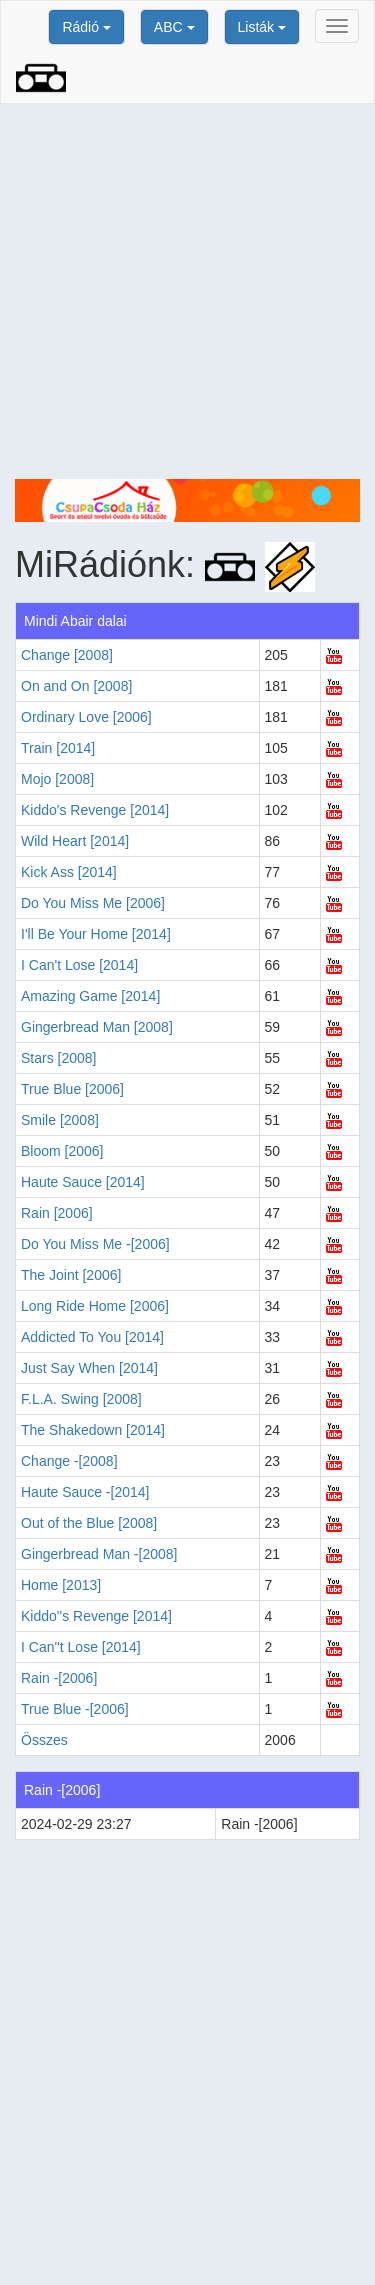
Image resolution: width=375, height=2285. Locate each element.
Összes (44, 1740)
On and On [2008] (76, 686)
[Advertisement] (187, 291)
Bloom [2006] (62, 1151)
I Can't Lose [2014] (79, 965)
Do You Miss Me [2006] (93, 903)
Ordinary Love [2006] (86, 717)
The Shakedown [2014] (93, 1430)
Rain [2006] (57, 1213)
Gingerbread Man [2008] (97, 1027)
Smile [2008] (60, 1120)
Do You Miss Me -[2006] (95, 1244)
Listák (262, 27)
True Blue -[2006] (75, 1709)
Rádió (86, 27)
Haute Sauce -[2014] (85, 1492)
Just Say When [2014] (89, 1368)
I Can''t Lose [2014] (81, 1647)
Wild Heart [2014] (75, 841)
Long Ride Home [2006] (95, 1306)
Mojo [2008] (57, 779)
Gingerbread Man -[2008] (99, 1554)
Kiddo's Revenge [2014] (95, 810)
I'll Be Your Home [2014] (96, 934)
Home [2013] (61, 1585)
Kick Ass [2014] (69, 872)
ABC (174, 27)
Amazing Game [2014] (90, 996)
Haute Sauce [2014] (83, 1182)
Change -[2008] (69, 1461)
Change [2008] (67, 655)
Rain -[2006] (59, 1678)
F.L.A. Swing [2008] (81, 1399)
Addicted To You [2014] (92, 1337)
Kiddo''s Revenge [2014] (96, 1616)
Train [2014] (58, 748)
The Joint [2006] (71, 1275)
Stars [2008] (59, 1058)
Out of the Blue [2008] (89, 1523)
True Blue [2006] (72, 1089)
